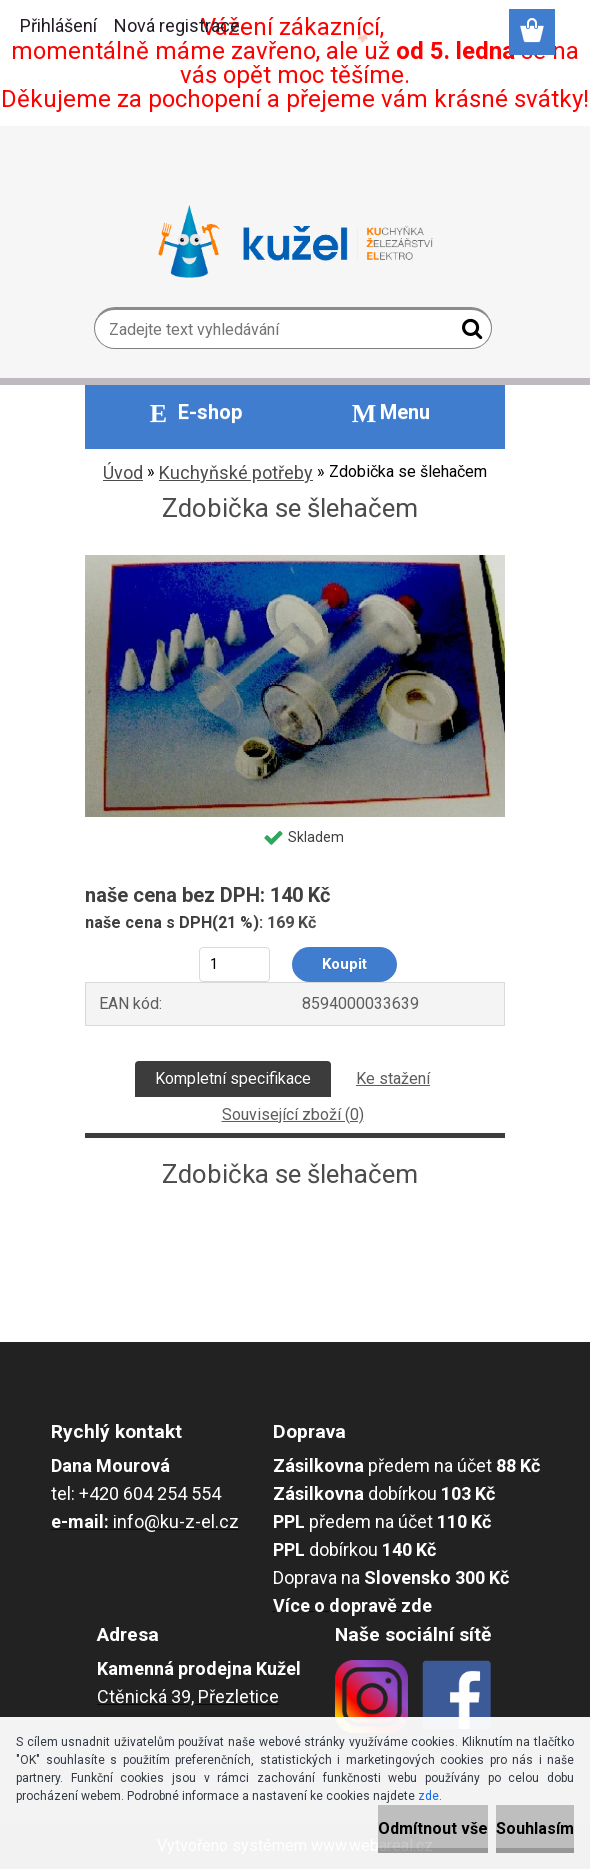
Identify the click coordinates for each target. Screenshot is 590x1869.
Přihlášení (58, 25)
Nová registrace (177, 25)
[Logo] (295, 242)
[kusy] (234, 964)
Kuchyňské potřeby (236, 472)
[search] (468, 333)
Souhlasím (535, 1828)
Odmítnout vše (433, 1828)
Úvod (123, 472)
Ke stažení (393, 1078)
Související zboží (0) (293, 1114)
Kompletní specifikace (233, 1078)
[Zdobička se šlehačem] (295, 562)
